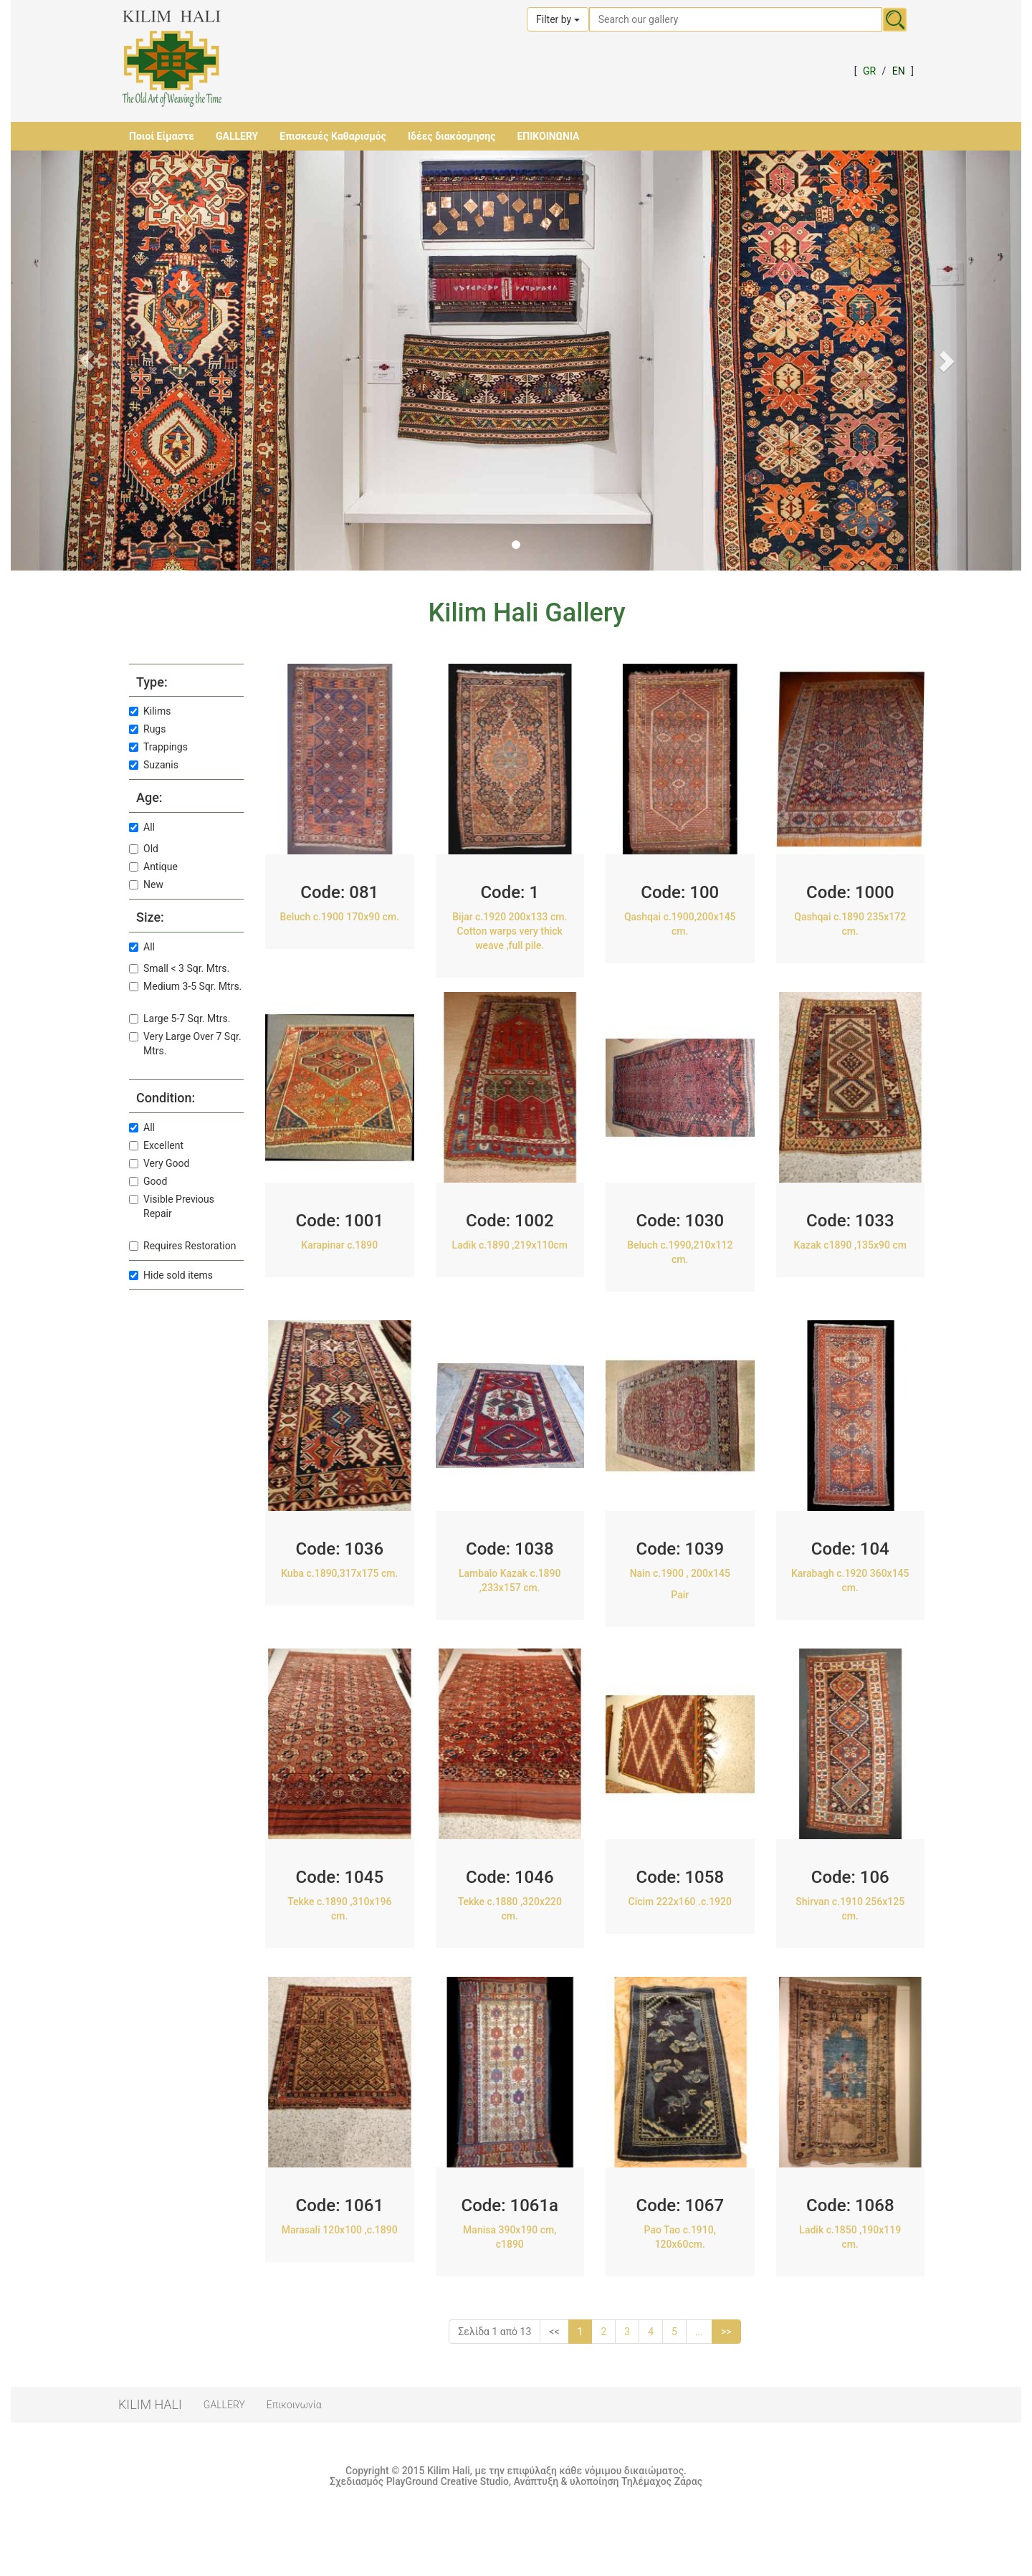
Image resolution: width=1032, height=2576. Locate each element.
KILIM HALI (150, 2404)
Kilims (150, 711)
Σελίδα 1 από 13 (494, 2331)
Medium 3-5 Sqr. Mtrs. (185, 986)
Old (143, 848)
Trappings (158, 747)
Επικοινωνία (294, 2404)
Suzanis (153, 765)
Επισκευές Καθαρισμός (333, 136)
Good (148, 1181)
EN (898, 71)
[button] (87, 361)
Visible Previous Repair (171, 1206)
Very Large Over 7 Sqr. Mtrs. (185, 1043)
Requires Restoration (182, 1245)
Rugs (147, 729)
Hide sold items (171, 1275)
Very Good (159, 1163)
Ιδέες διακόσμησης (451, 136)
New (146, 884)
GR (869, 71)
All (142, 827)
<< (554, 2331)
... (699, 2331)
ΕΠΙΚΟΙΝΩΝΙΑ (548, 136)
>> (726, 2331)
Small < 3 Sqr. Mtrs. (179, 968)
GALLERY (237, 136)
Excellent (156, 1145)
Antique (153, 866)
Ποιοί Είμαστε (161, 136)
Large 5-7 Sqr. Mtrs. (179, 1018)
